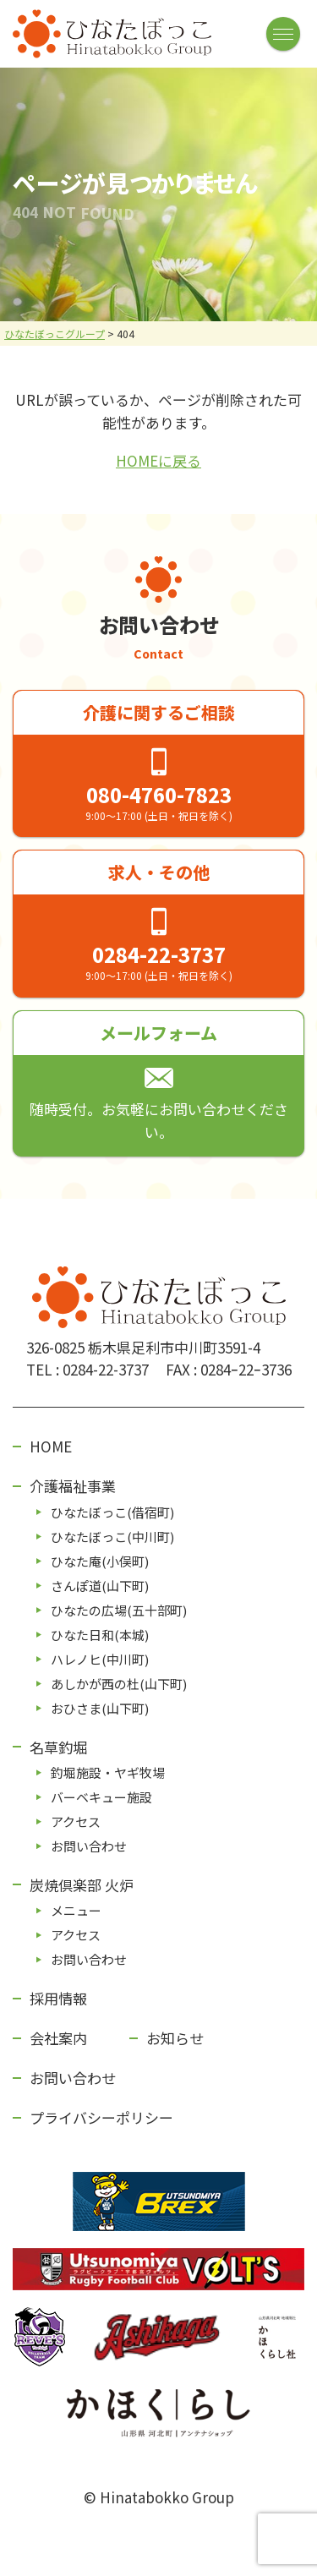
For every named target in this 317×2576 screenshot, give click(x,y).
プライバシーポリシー (101, 2117)
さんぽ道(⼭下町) (100, 1585)
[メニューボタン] (283, 34)
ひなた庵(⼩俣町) (100, 1561)
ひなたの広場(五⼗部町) (119, 1610)
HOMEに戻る (158, 460)
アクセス (76, 1821)
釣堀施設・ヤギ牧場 (108, 1772)
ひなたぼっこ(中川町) (112, 1536)
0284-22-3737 (159, 954)
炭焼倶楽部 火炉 (82, 1884)
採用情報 (58, 1998)
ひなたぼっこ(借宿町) (112, 1512)
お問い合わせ (89, 1846)
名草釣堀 (58, 1747)
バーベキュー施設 (101, 1797)
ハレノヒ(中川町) (100, 1659)
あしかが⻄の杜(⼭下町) (119, 1684)
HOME (51, 1446)
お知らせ (175, 2037)
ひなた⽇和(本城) (100, 1634)
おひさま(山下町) (100, 1708)
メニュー (76, 1910)
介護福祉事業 (73, 1485)
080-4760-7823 (159, 794)
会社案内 (58, 2037)
